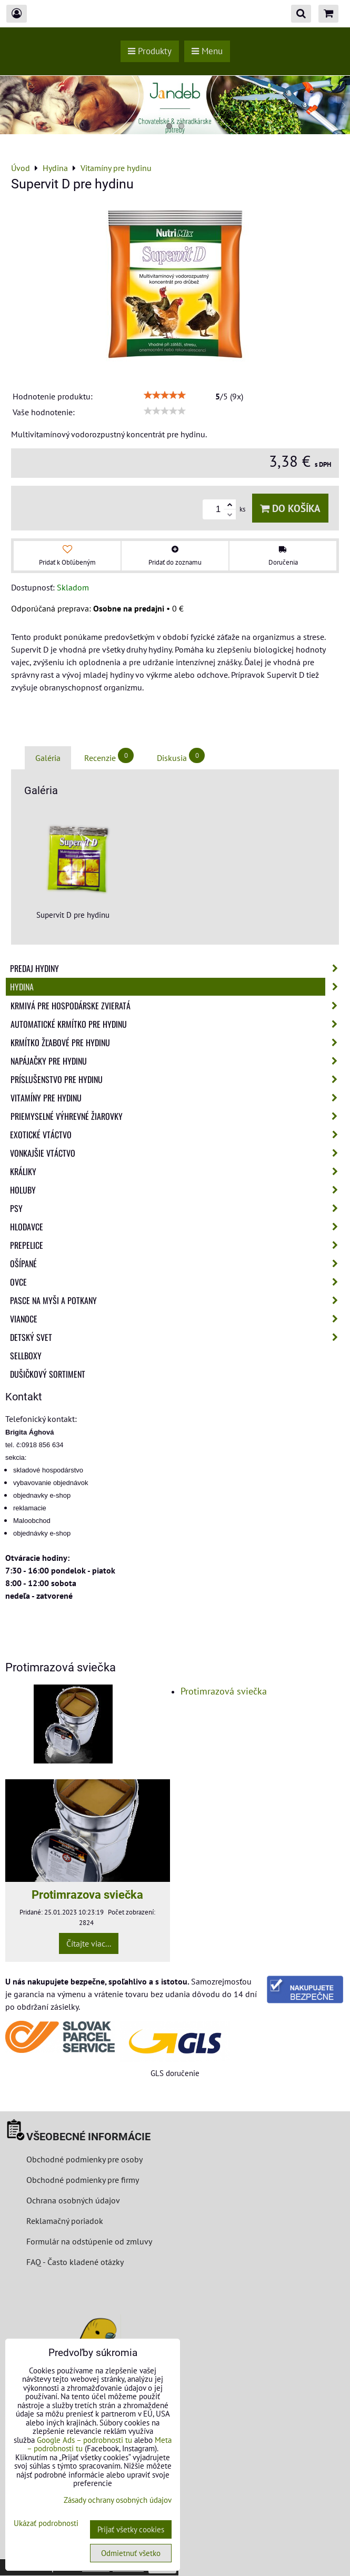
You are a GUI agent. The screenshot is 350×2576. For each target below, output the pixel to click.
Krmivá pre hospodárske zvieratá (177, 1006)
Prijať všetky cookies (130, 2529)
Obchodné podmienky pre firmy (82, 2179)
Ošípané (177, 1263)
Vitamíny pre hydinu (177, 1098)
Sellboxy (26, 1355)
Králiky (177, 1171)
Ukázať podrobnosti (46, 2523)
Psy (177, 1208)
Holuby (177, 1190)
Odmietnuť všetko (131, 2553)
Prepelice (177, 1245)
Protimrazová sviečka (224, 1691)
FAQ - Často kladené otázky (75, 2262)
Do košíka (290, 508)
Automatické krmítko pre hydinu (177, 1024)
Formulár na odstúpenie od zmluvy (88, 2241)
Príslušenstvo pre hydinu (177, 1079)
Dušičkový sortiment (47, 1374)
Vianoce (177, 1319)
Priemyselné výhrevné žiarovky (177, 1116)
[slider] (165, 395)
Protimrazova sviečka (87, 1894)
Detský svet (177, 1337)
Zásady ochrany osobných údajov (118, 2500)
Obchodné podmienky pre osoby (84, 2159)
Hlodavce (177, 1227)
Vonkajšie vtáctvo (177, 1153)
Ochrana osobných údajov (73, 2200)
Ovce (177, 1282)
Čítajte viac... (88, 1943)
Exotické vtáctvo (177, 1135)
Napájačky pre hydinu (177, 1061)
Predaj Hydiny (177, 968)
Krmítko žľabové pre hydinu (177, 1042)
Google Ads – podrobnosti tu (84, 2440)
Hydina (177, 987)
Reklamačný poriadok (64, 2221)
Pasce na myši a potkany (177, 1300)
